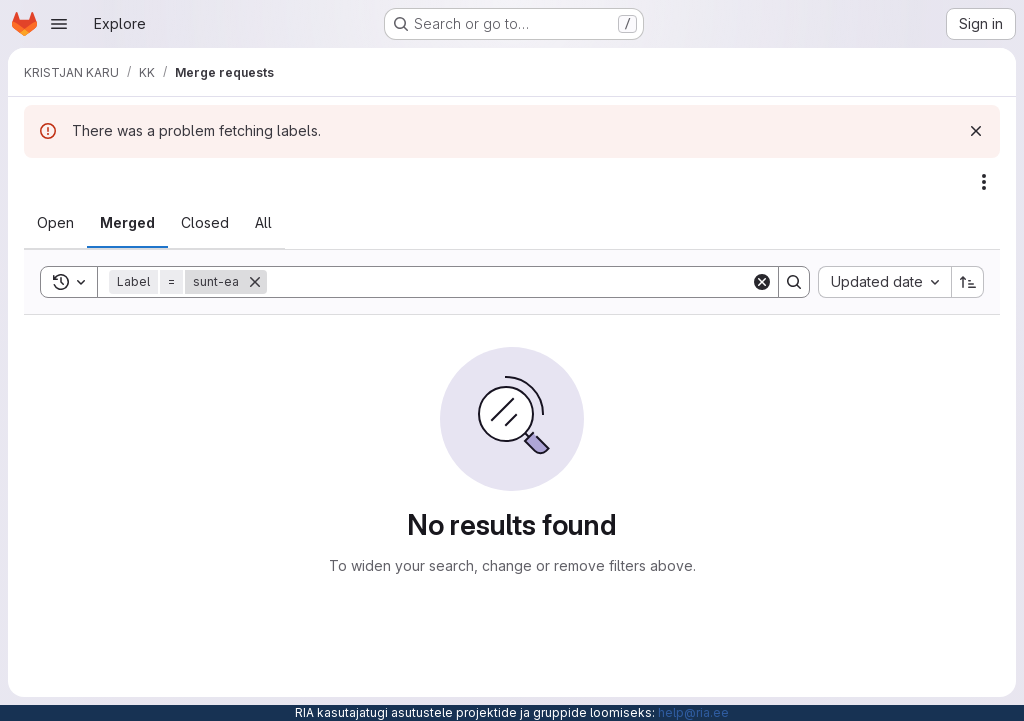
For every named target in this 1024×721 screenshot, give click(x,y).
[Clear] (762, 282)
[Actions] (984, 182)
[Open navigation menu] (59, 24)
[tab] (55, 223)
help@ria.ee (693, 712)
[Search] (509, 282)
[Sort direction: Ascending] (968, 282)
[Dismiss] (976, 131)
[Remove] (255, 282)
